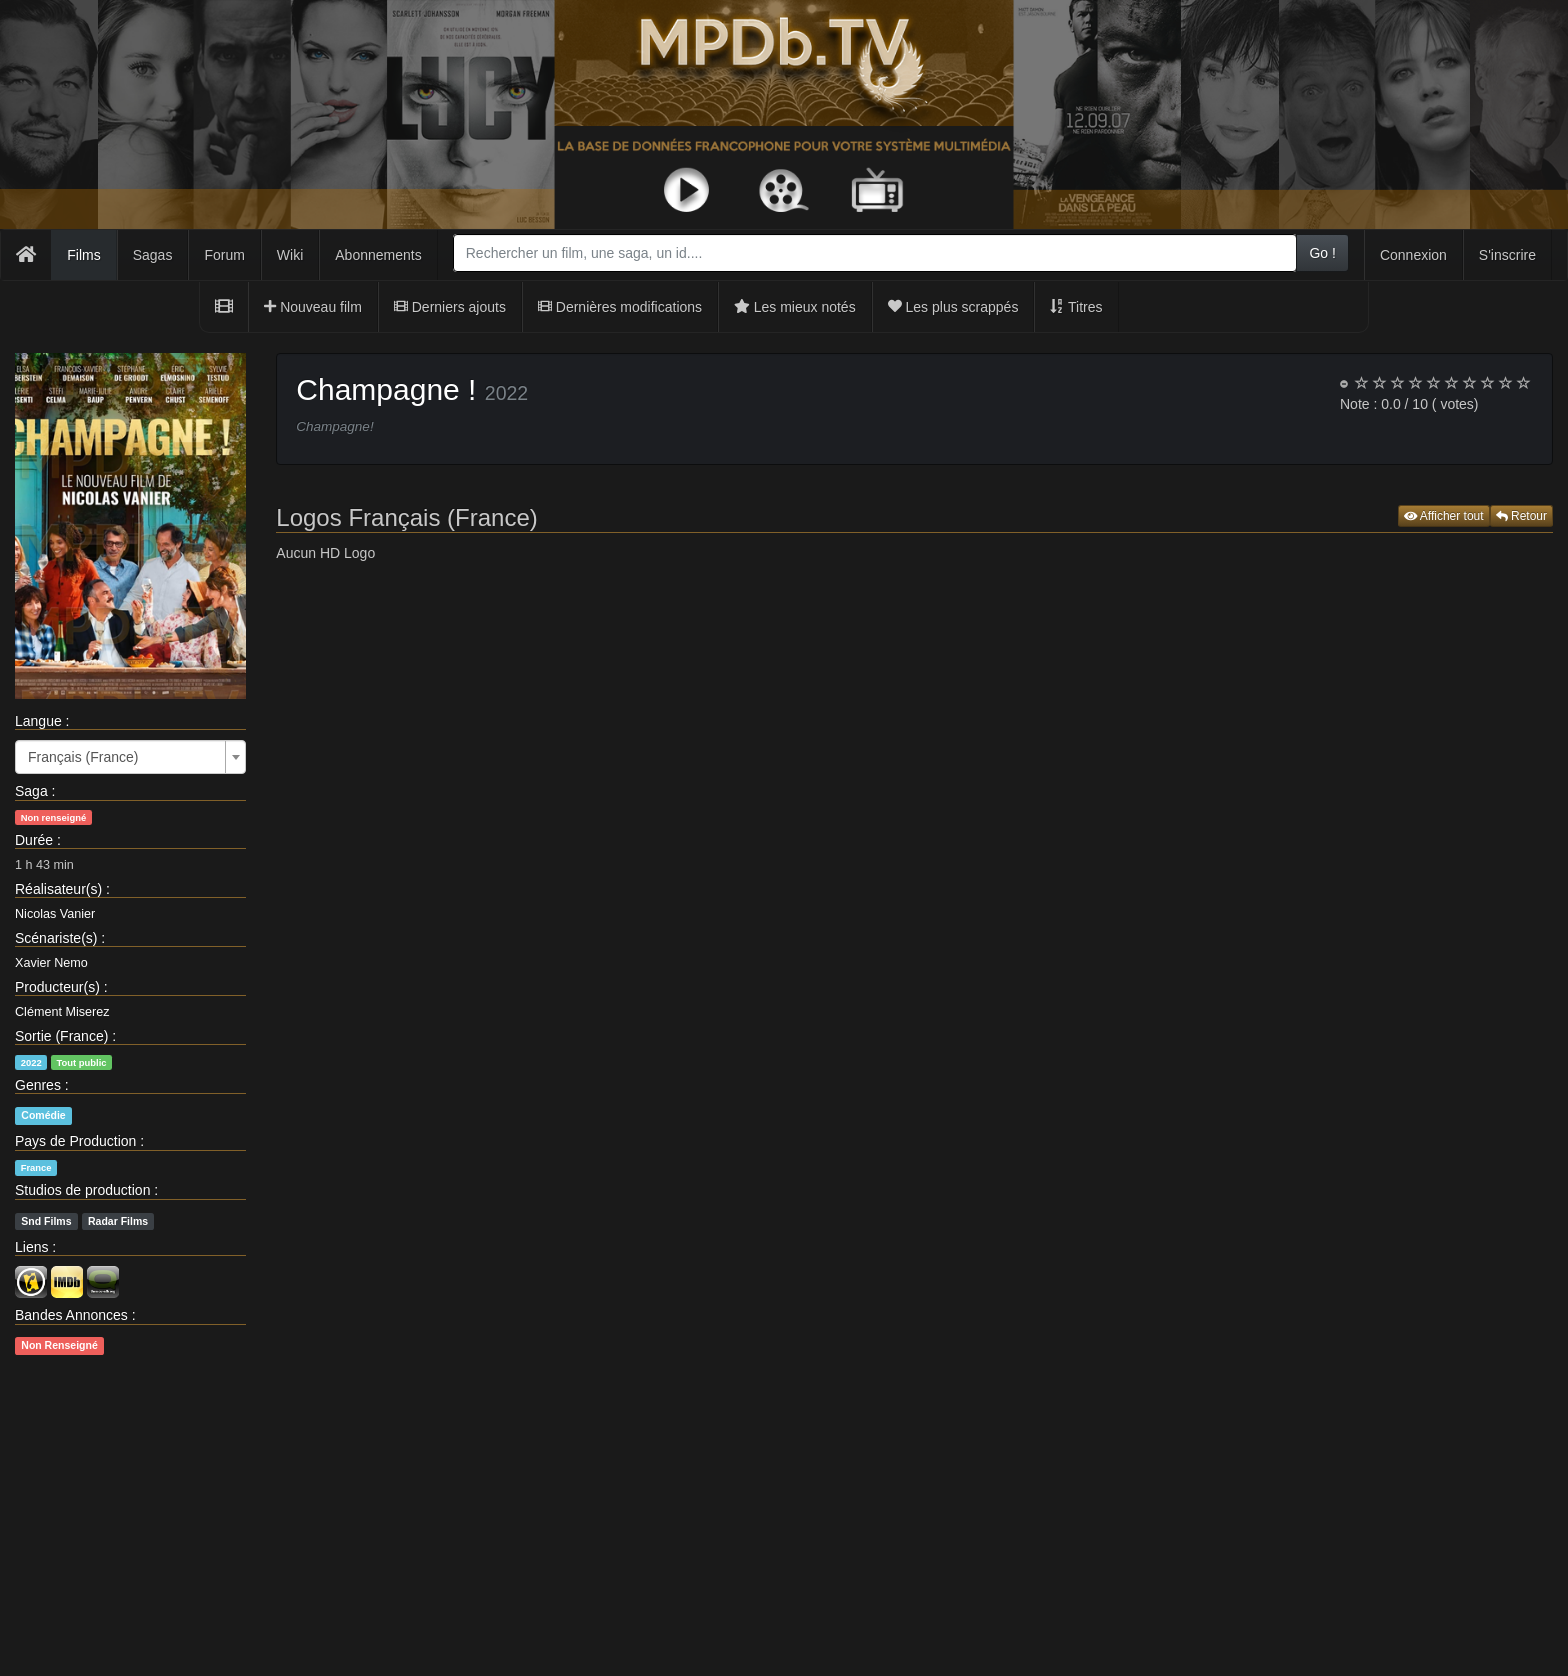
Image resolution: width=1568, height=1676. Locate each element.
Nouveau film (313, 307)
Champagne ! (386, 389)
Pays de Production (75, 1141)
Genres (38, 1085)
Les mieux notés (795, 307)
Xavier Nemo (51, 963)
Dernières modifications (620, 307)
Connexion (1413, 255)
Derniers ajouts (450, 307)
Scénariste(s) (56, 938)
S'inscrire (1507, 255)
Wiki (290, 255)
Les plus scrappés (953, 307)
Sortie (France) (61, 1036)
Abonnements (378, 255)
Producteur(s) (57, 987)
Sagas (153, 255)
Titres (1076, 307)
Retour (1521, 516)
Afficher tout (1444, 516)
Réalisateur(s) (58, 889)
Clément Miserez (62, 1012)
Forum (224, 255)
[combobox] (875, 253)
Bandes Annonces (71, 1315)
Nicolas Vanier (55, 914)
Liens (31, 1247)
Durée (34, 840)
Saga (31, 791)
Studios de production (82, 1190)
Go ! (1322, 253)
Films (83, 255)
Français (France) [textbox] (83, 757)
